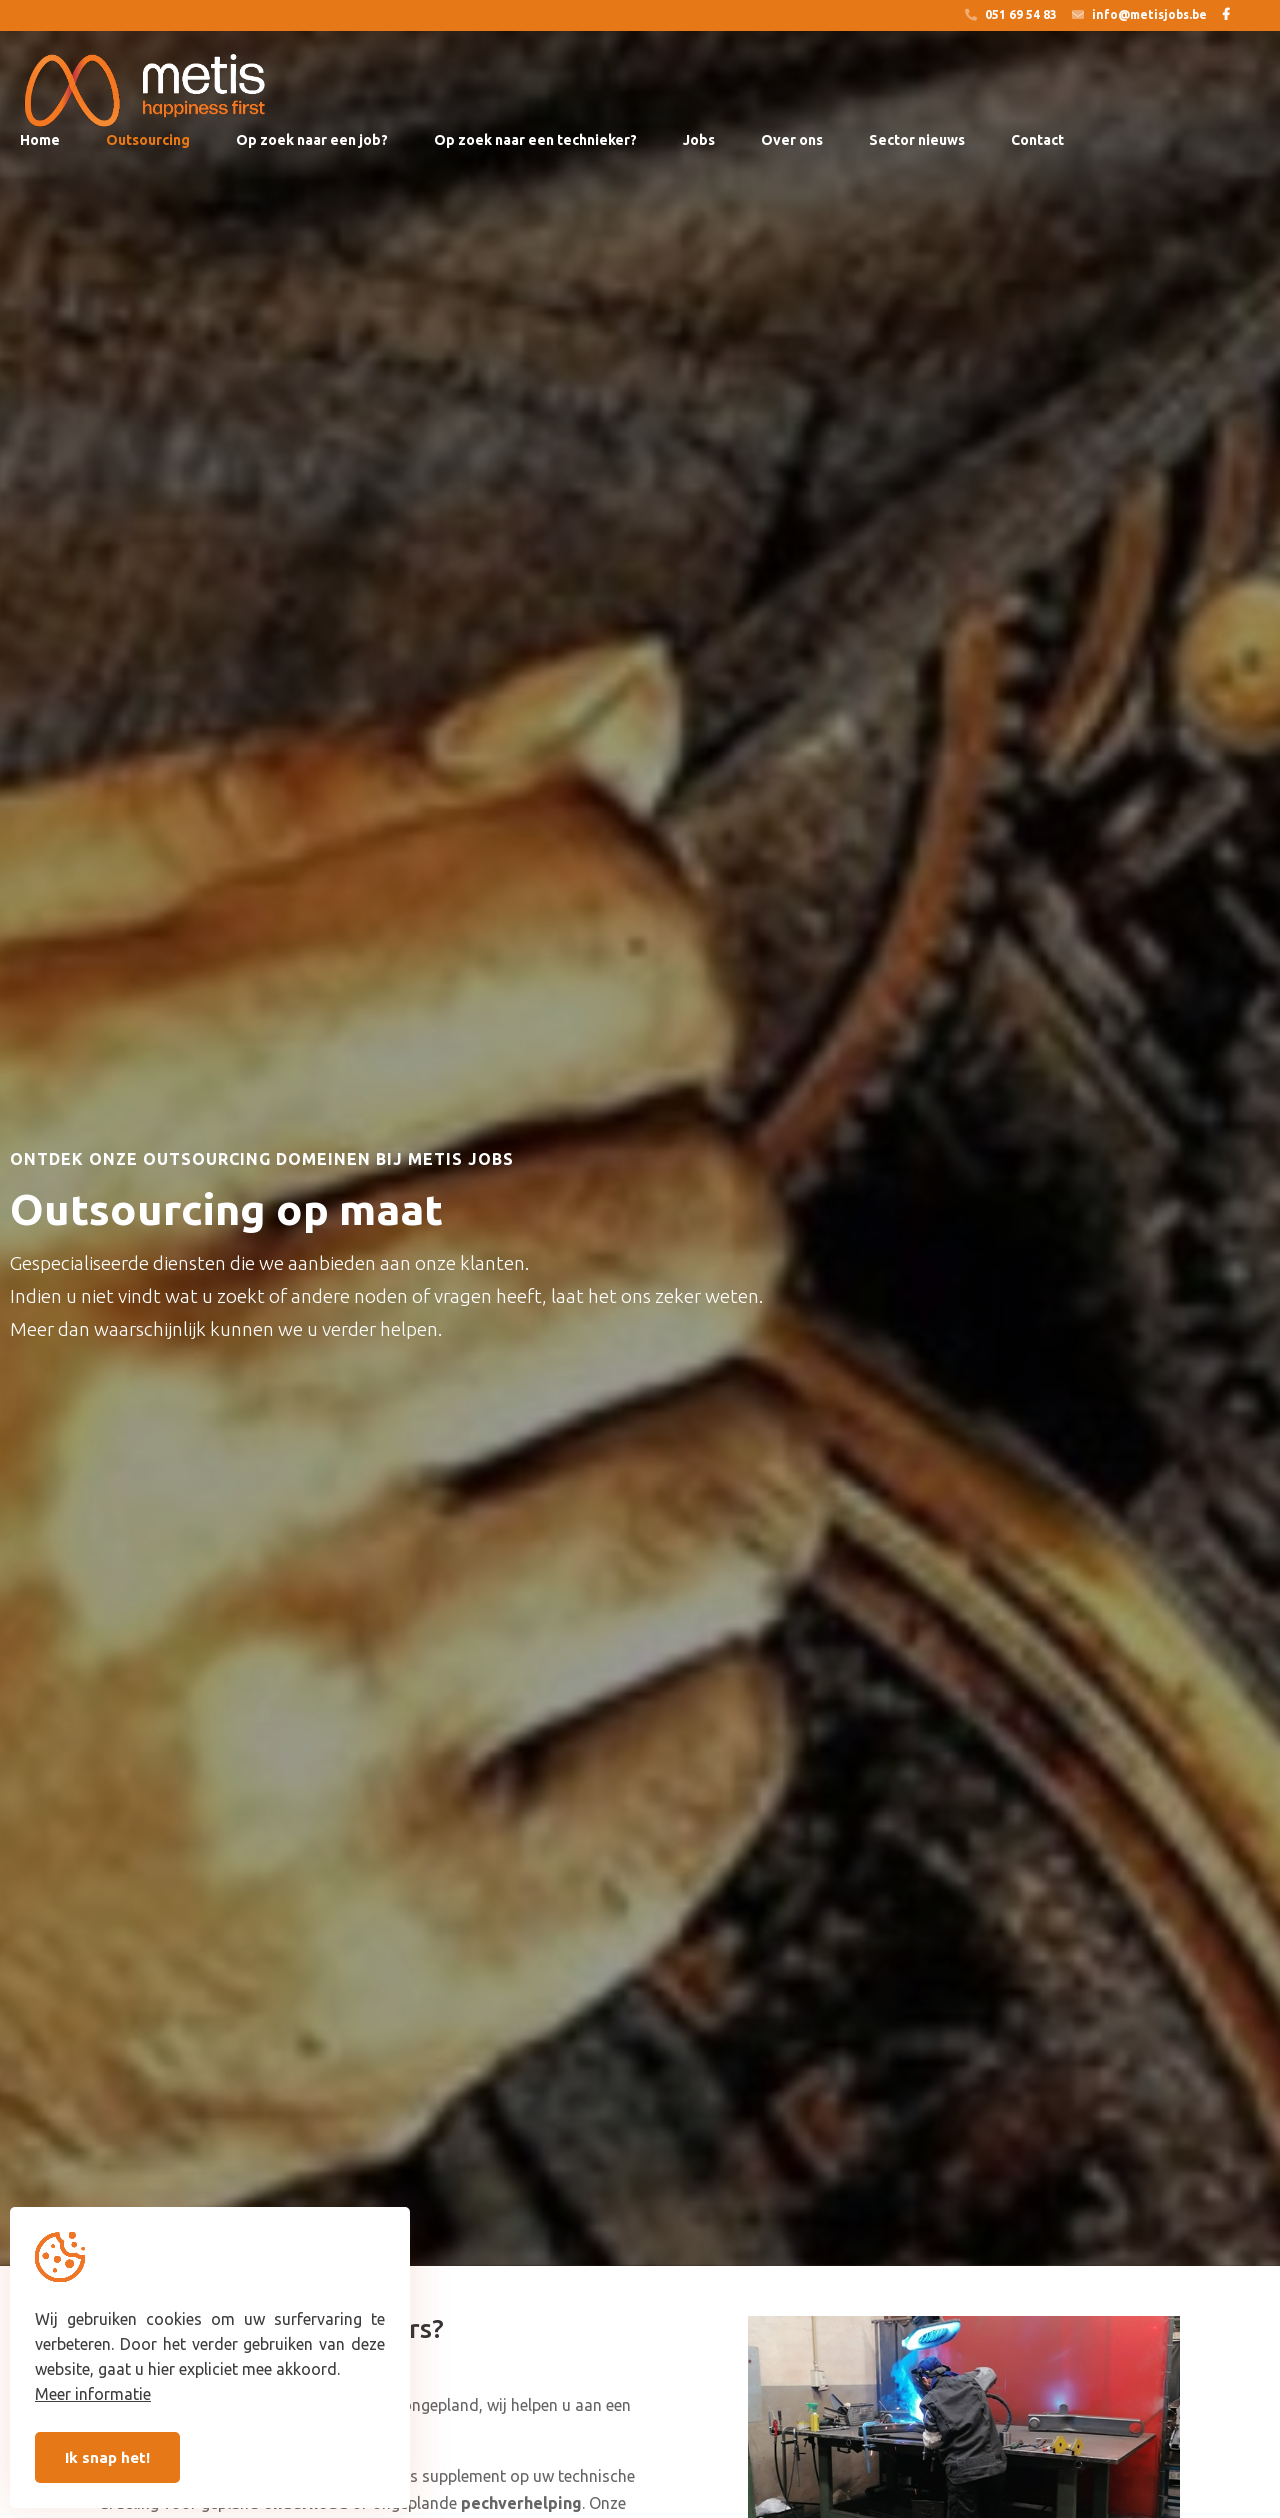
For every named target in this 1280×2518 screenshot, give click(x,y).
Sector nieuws (917, 140)
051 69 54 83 (1011, 15)
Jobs (699, 140)
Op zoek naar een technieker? (535, 140)
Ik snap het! (107, 2457)
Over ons (792, 140)
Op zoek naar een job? (312, 140)
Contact (1037, 140)
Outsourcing (148, 140)
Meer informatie (93, 2394)
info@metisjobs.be (1139, 15)
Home (40, 140)
